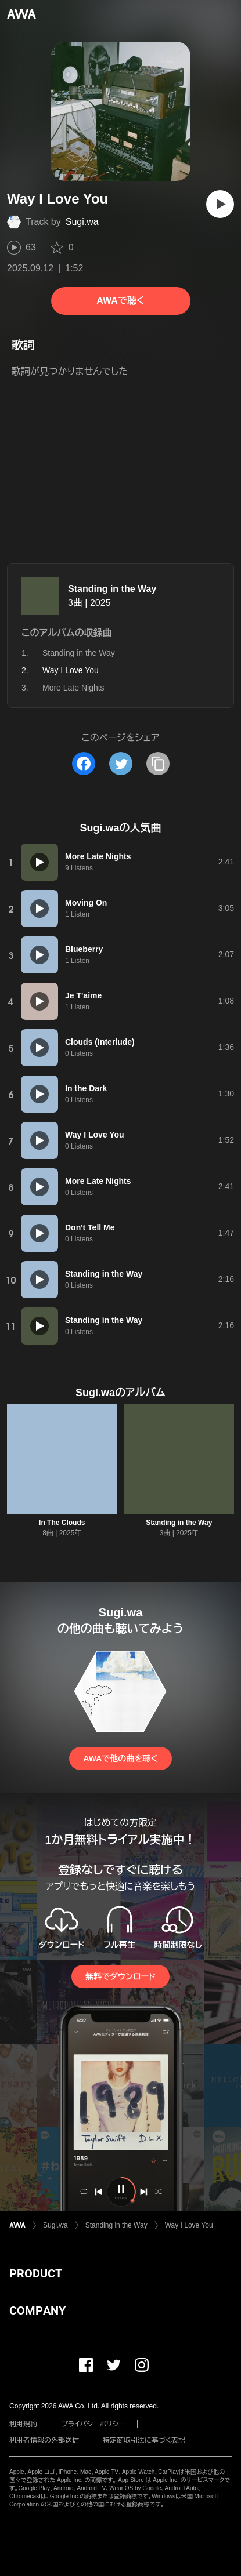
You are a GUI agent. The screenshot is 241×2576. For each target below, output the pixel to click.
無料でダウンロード (120, 1976)
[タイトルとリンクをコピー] (158, 763)
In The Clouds (62, 1522)
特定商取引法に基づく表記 (144, 2440)
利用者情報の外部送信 (44, 2440)
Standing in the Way (112, 589)
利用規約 (23, 2424)
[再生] (220, 204)
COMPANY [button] (37, 2310)
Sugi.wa (82, 222)
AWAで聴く (120, 301)
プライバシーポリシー (93, 2424)
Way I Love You (189, 2225)
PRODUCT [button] (35, 2273)
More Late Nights (73, 687)
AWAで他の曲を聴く (120, 1758)
